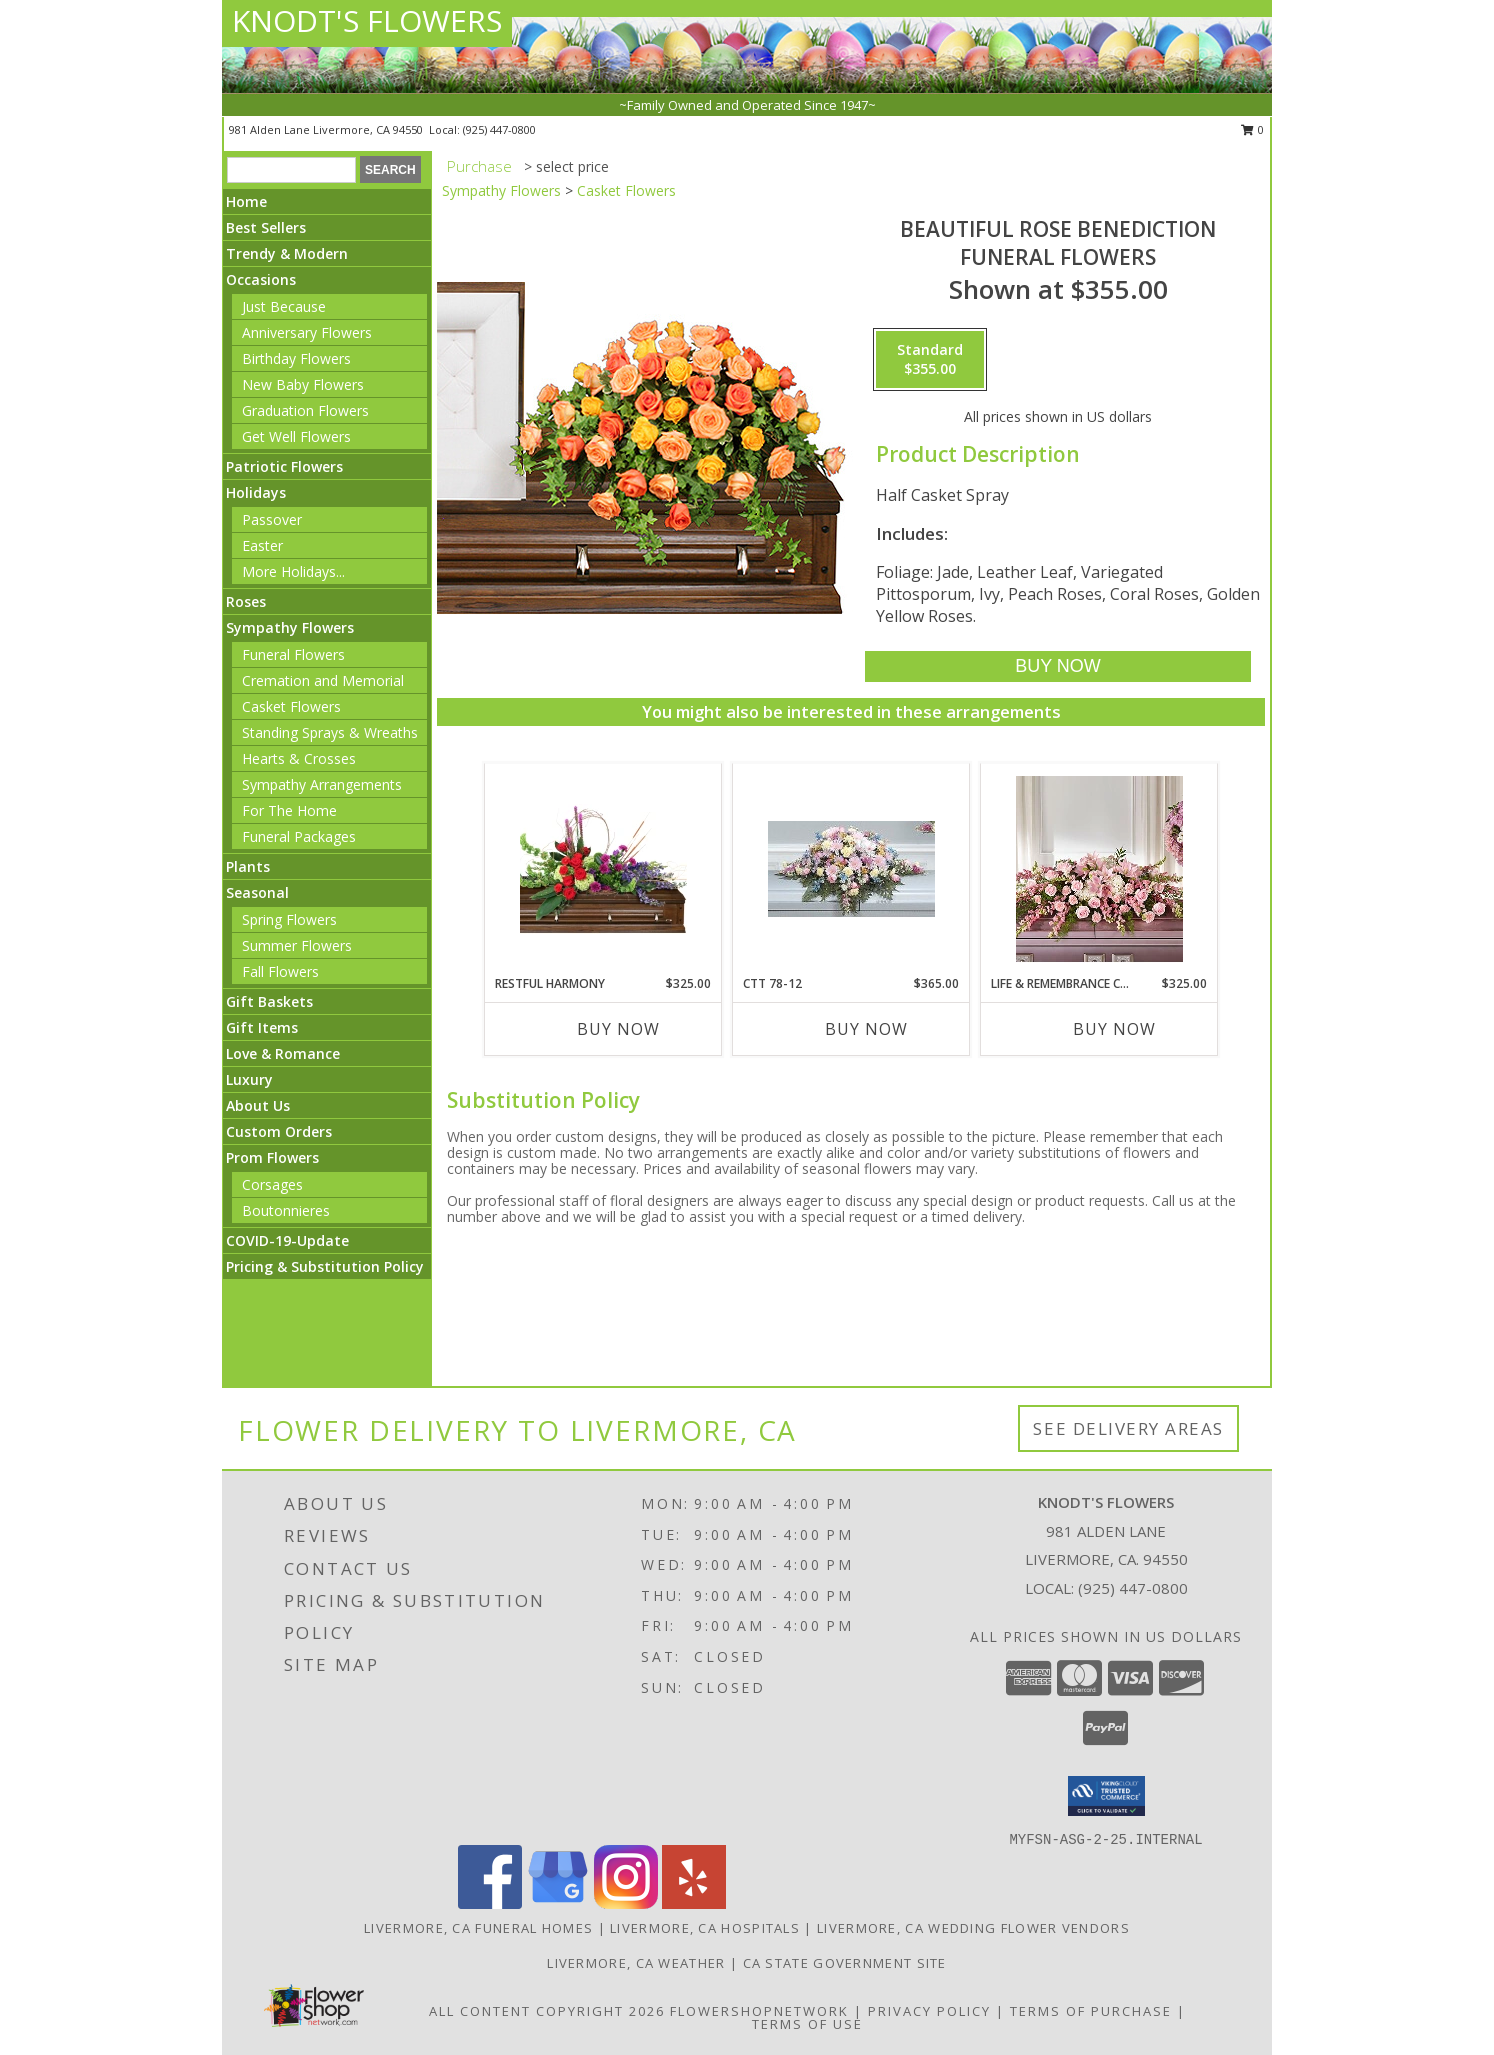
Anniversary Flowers (307, 332)
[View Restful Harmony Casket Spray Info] (603, 869)
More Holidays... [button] (293, 571)
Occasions (261, 279)
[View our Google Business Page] (558, 1903)
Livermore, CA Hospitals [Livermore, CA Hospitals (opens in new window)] (705, 1928)
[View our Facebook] (490, 1903)
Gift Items (262, 1027)
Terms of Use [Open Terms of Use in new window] (807, 2024)
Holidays (256, 492)
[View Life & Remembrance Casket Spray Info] (1099, 869)
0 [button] (1252, 129)
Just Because (284, 306)
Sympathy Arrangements (322, 784)
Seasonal (257, 892)
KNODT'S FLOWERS (367, 20)
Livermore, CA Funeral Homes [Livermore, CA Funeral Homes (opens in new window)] (478, 1928)
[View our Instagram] (626, 1903)
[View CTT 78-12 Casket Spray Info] (851, 869)
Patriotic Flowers (284, 466)
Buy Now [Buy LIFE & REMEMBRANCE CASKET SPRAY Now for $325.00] (1114, 1029)
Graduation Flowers (305, 410)
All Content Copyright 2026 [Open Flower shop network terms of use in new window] (547, 2011)
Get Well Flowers (296, 436)
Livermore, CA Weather (636, 1963)
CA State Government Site (845, 1963)
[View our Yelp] (694, 1903)
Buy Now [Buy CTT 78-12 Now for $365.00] (866, 1029)
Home (246, 201)
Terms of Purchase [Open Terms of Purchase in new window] (1091, 2011)
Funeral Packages (299, 836)
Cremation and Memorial (323, 680)
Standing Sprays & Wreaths (330, 732)
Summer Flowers (297, 945)
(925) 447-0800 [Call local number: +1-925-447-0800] (499, 129)
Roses (246, 601)
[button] (1106, 1796)
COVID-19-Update (287, 1240)
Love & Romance (283, 1053)
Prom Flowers (272, 1157)
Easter (262, 545)
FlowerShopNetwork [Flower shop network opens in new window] (759, 2011)
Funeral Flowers (293, 654)
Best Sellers (266, 227)
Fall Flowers (280, 971)
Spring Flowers (289, 919)
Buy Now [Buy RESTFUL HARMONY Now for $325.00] (618, 1029)
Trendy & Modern (287, 253)
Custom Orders (279, 1131)
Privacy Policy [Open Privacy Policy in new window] (929, 2011)
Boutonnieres (286, 1210)
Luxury (249, 1079)
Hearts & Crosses (299, 758)
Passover (272, 519)
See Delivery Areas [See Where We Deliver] (1128, 1428)
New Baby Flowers (303, 384)
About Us (258, 1105)
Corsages (272, 1184)
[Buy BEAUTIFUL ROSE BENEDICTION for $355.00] (1057, 666)
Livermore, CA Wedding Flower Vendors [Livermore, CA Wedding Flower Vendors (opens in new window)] (973, 1928)
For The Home (289, 810)
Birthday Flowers (296, 358)
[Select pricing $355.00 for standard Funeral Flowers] (930, 360)
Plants (248, 866)
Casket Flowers (291, 706)
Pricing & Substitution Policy (325, 1266)
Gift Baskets (269, 1001)
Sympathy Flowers (290, 627)
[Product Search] (291, 170)
